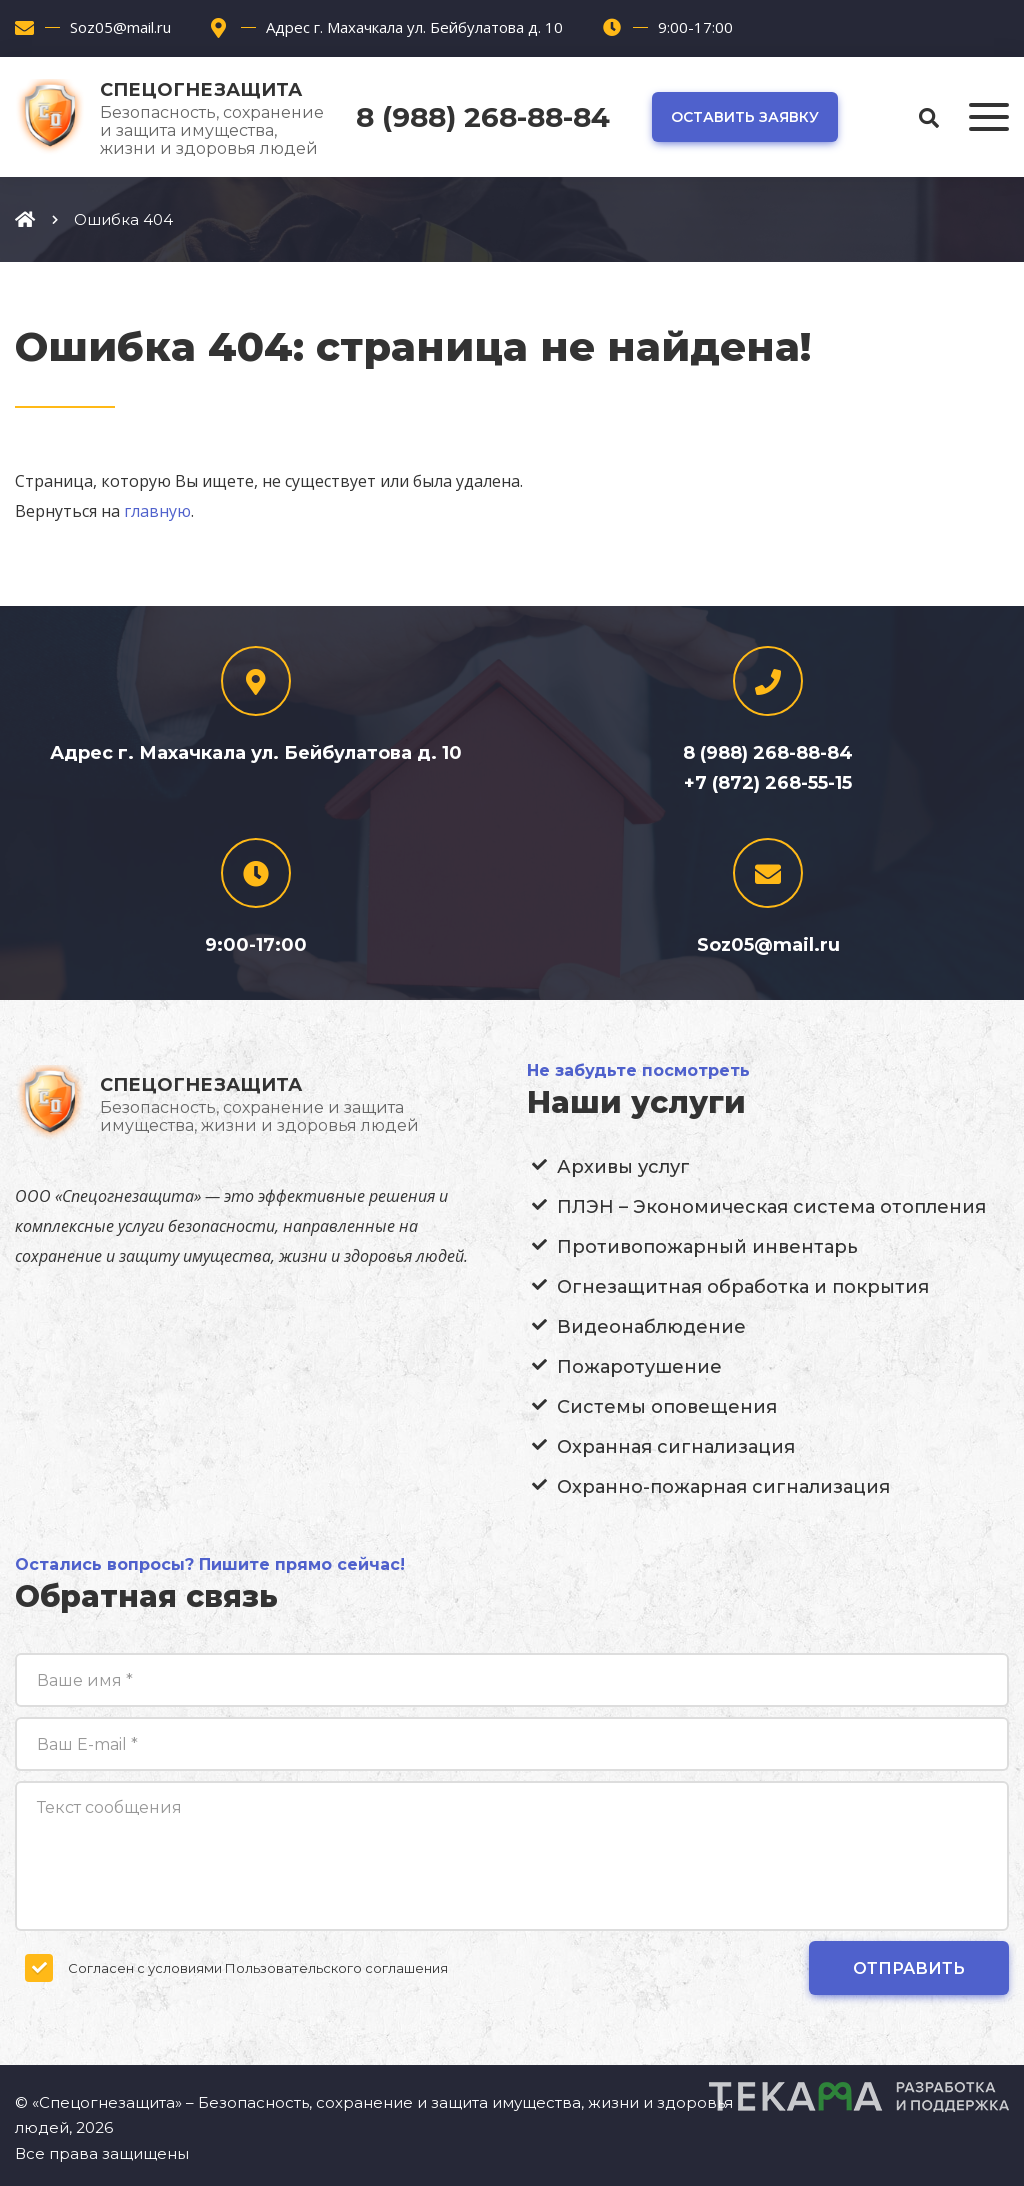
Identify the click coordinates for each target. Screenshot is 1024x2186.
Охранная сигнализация (676, 1447)
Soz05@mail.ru (120, 27)
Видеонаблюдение (651, 1327)
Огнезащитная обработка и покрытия (743, 1287)
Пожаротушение (639, 1367)
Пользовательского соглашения (336, 1968)
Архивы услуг (623, 1167)
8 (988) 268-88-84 (483, 117)
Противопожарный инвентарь (707, 1247)
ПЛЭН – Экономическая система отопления (771, 1207)
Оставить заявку (745, 117)
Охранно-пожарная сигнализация (723, 1487)
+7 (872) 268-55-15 (768, 783)
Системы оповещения (667, 1407)
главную (157, 511)
